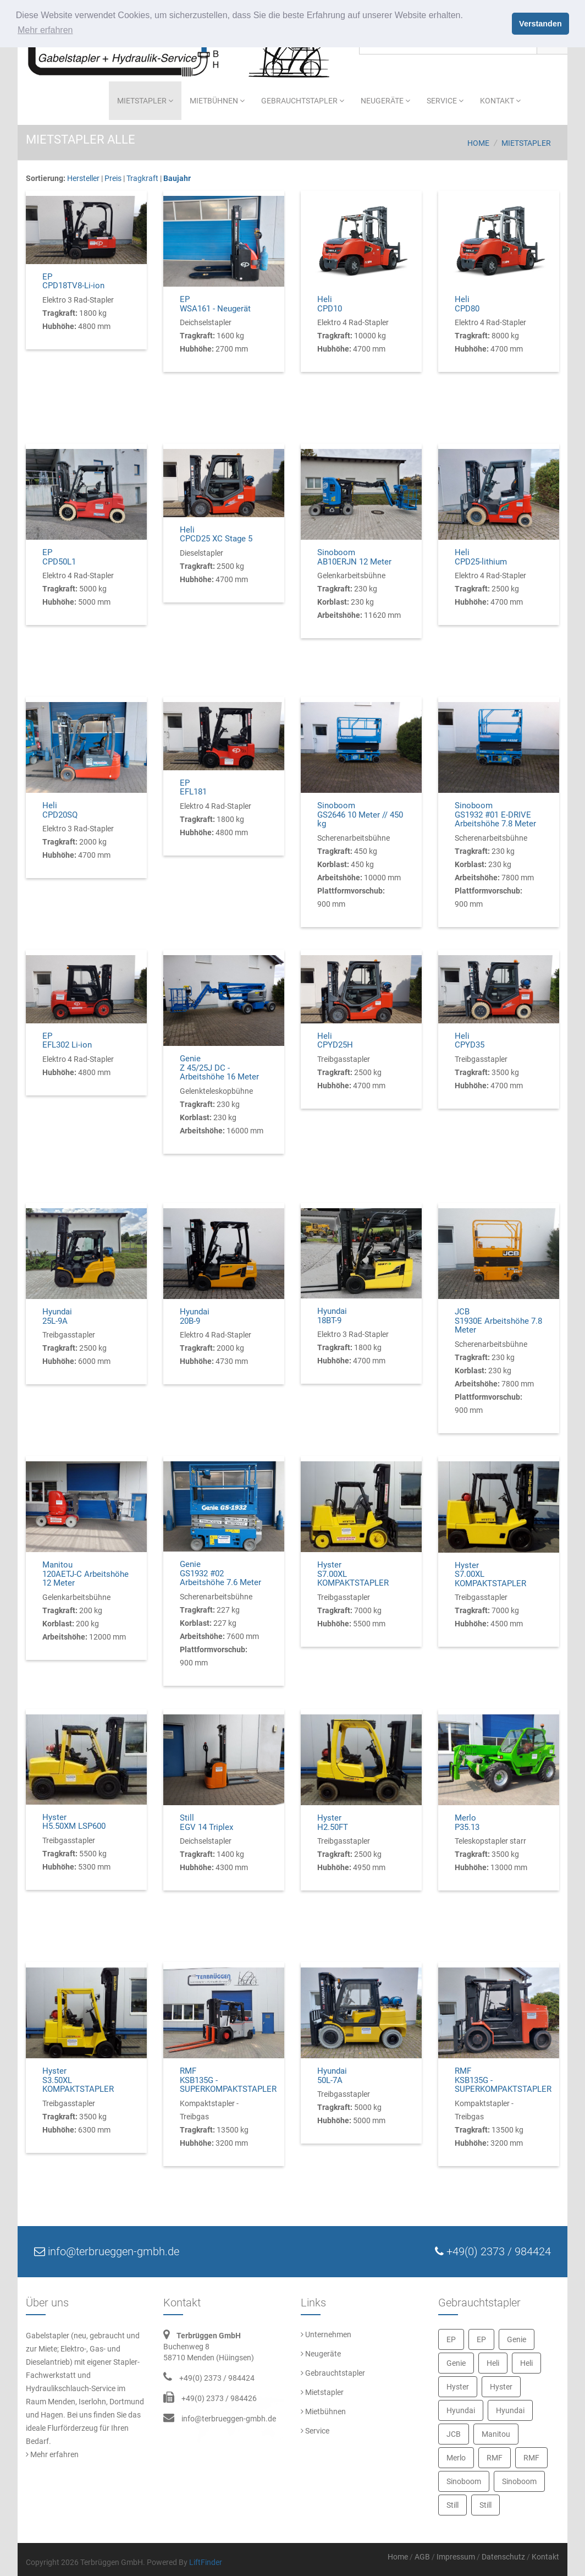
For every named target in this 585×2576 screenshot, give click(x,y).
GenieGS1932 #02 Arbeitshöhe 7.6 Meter (220, 1573)
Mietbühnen (217, 100)
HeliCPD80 (467, 304)
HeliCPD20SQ (60, 810)
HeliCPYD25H (335, 1040)
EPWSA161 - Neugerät (215, 304)
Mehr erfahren (52, 2454)
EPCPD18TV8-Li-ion (73, 281)
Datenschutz (503, 2556)
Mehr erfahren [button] (45, 30)
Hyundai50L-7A (332, 2075)
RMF (495, 2457)
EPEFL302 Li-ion (67, 1040)
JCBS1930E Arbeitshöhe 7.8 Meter (498, 1321)
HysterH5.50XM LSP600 (74, 1822)
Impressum (456, 2556)
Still (452, 2505)
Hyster (457, 2386)
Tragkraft (142, 178)
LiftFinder (205, 2562)
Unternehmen (326, 2334)
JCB (453, 2434)
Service (445, 100)
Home (478, 143)
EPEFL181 (193, 787)
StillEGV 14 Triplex (206, 1822)
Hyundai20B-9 (194, 1316)
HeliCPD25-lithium (481, 557)
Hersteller (83, 178)
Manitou (496, 2434)
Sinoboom (463, 2481)
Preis (113, 178)
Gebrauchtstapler (302, 100)
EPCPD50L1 (59, 557)
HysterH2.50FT (332, 1822)
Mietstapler (145, 100)
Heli (493, 2363)
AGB (422, 2556)
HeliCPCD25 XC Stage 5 (216, 534)
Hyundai (460, 2410)
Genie (516, 2339)
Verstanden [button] (540, 23)
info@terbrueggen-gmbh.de (228, 2418)
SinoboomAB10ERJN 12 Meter (354, 557)
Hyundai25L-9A (57, 1316)
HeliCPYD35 (469, 1040)
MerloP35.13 (467, 1822)
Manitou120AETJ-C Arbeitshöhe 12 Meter (85, 1574)
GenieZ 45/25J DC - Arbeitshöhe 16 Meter (219, 1068)
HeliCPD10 (329, 304)
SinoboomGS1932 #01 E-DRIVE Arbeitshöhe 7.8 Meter (495, 815)
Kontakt (500, 100)
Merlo (456, 2457)
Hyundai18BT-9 (332, 1315)
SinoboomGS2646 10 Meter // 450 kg (360, 815)
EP (451, 2339)
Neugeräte (385, 100)
